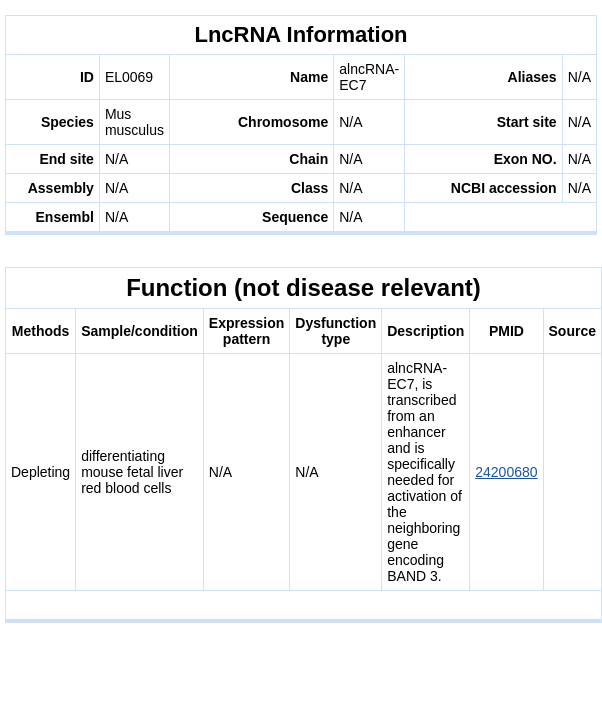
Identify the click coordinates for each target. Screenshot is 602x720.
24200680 (506, 472)
